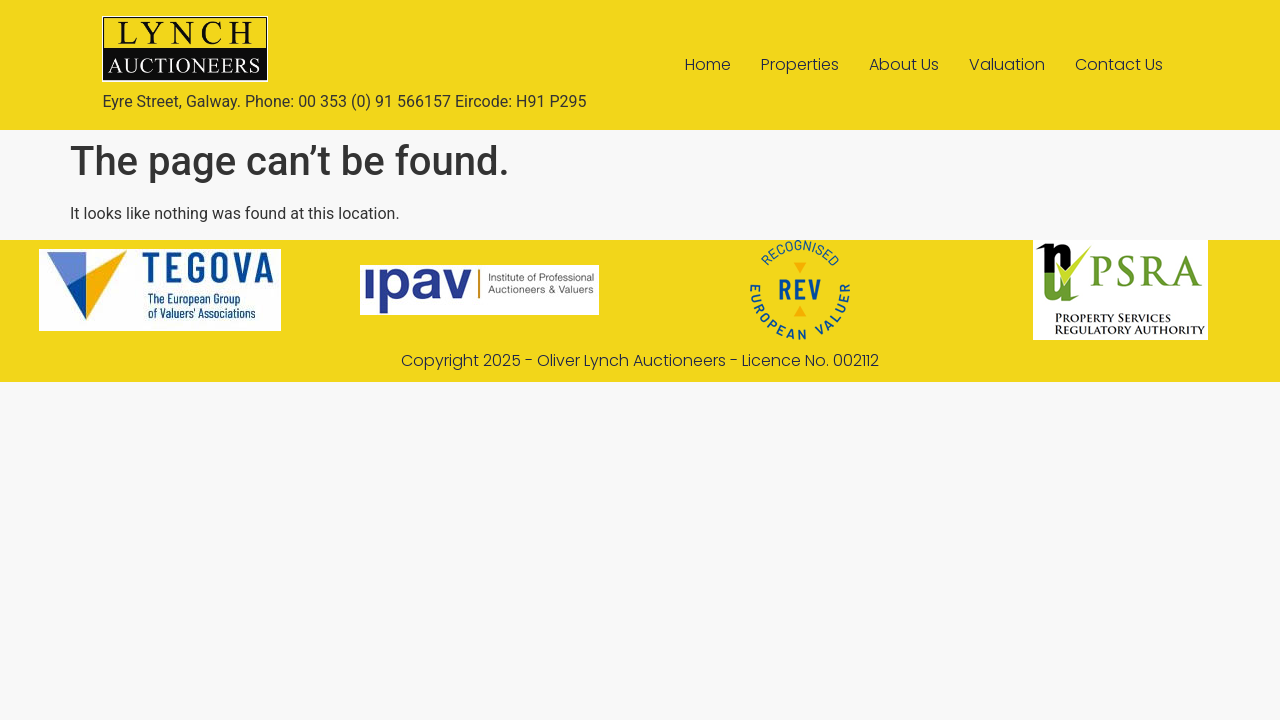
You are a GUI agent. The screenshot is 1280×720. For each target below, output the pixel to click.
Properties (800, 64)
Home (708, 64)
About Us (904, 64)
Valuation (1007, 64)
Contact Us (1119, 64)
